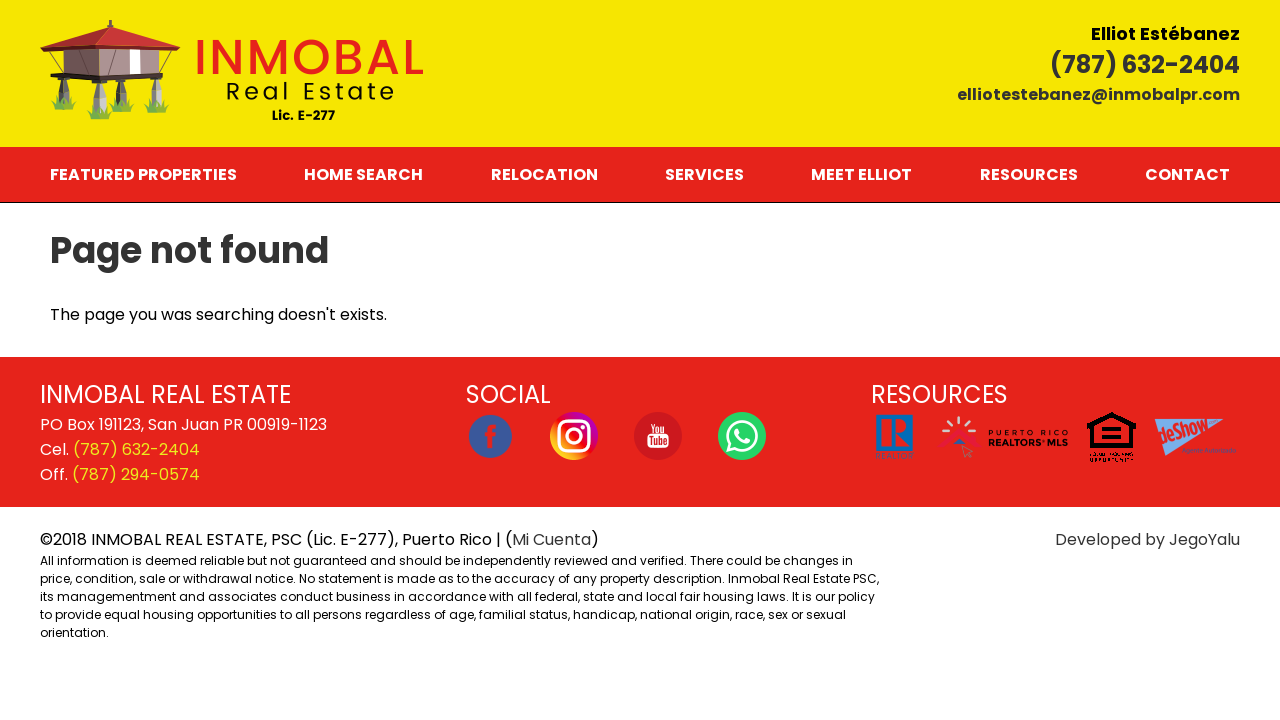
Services (704, 174)
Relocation (544, 174)
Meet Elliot (861, 174)
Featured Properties (143, 174)
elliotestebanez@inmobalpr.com (1098, 94)
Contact (1187, 174)
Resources (1029, 174)
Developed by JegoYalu (1147, 539)
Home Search (363, 174)
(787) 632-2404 (1145, 64)
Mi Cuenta (551, 539)
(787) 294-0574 (136, 474)
